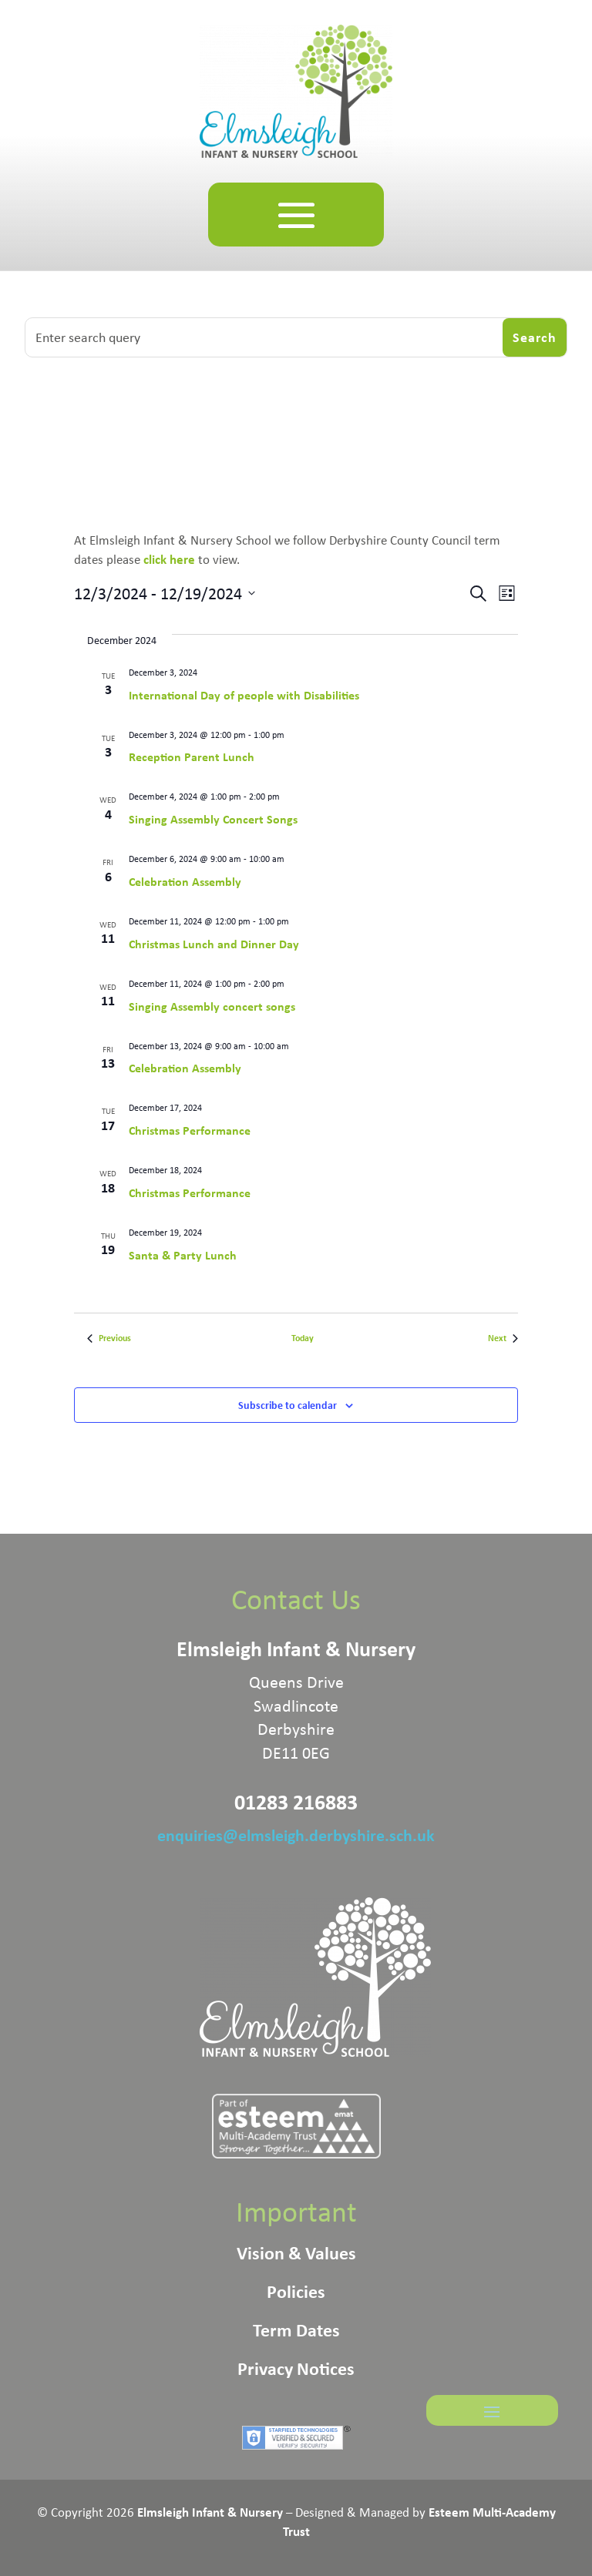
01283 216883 (296, 1801)
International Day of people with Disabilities (244, 694)
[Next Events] (503, 1338)
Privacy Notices (296, 2371)
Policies (296, 2294)
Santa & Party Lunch (183, 1254)
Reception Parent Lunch (191, 756)
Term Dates (296, 2332)
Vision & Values (296, 2255)
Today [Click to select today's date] (302, 1338)
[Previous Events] (109, 1338)
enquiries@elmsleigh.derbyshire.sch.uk (296, 1834)
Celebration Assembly (185, 881)
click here (170, 559)
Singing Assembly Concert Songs (213, 818)
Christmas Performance (190, 1130)
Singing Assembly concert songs (212, 1006)
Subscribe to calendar (287, 1404)
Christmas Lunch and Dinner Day (214, 943)
